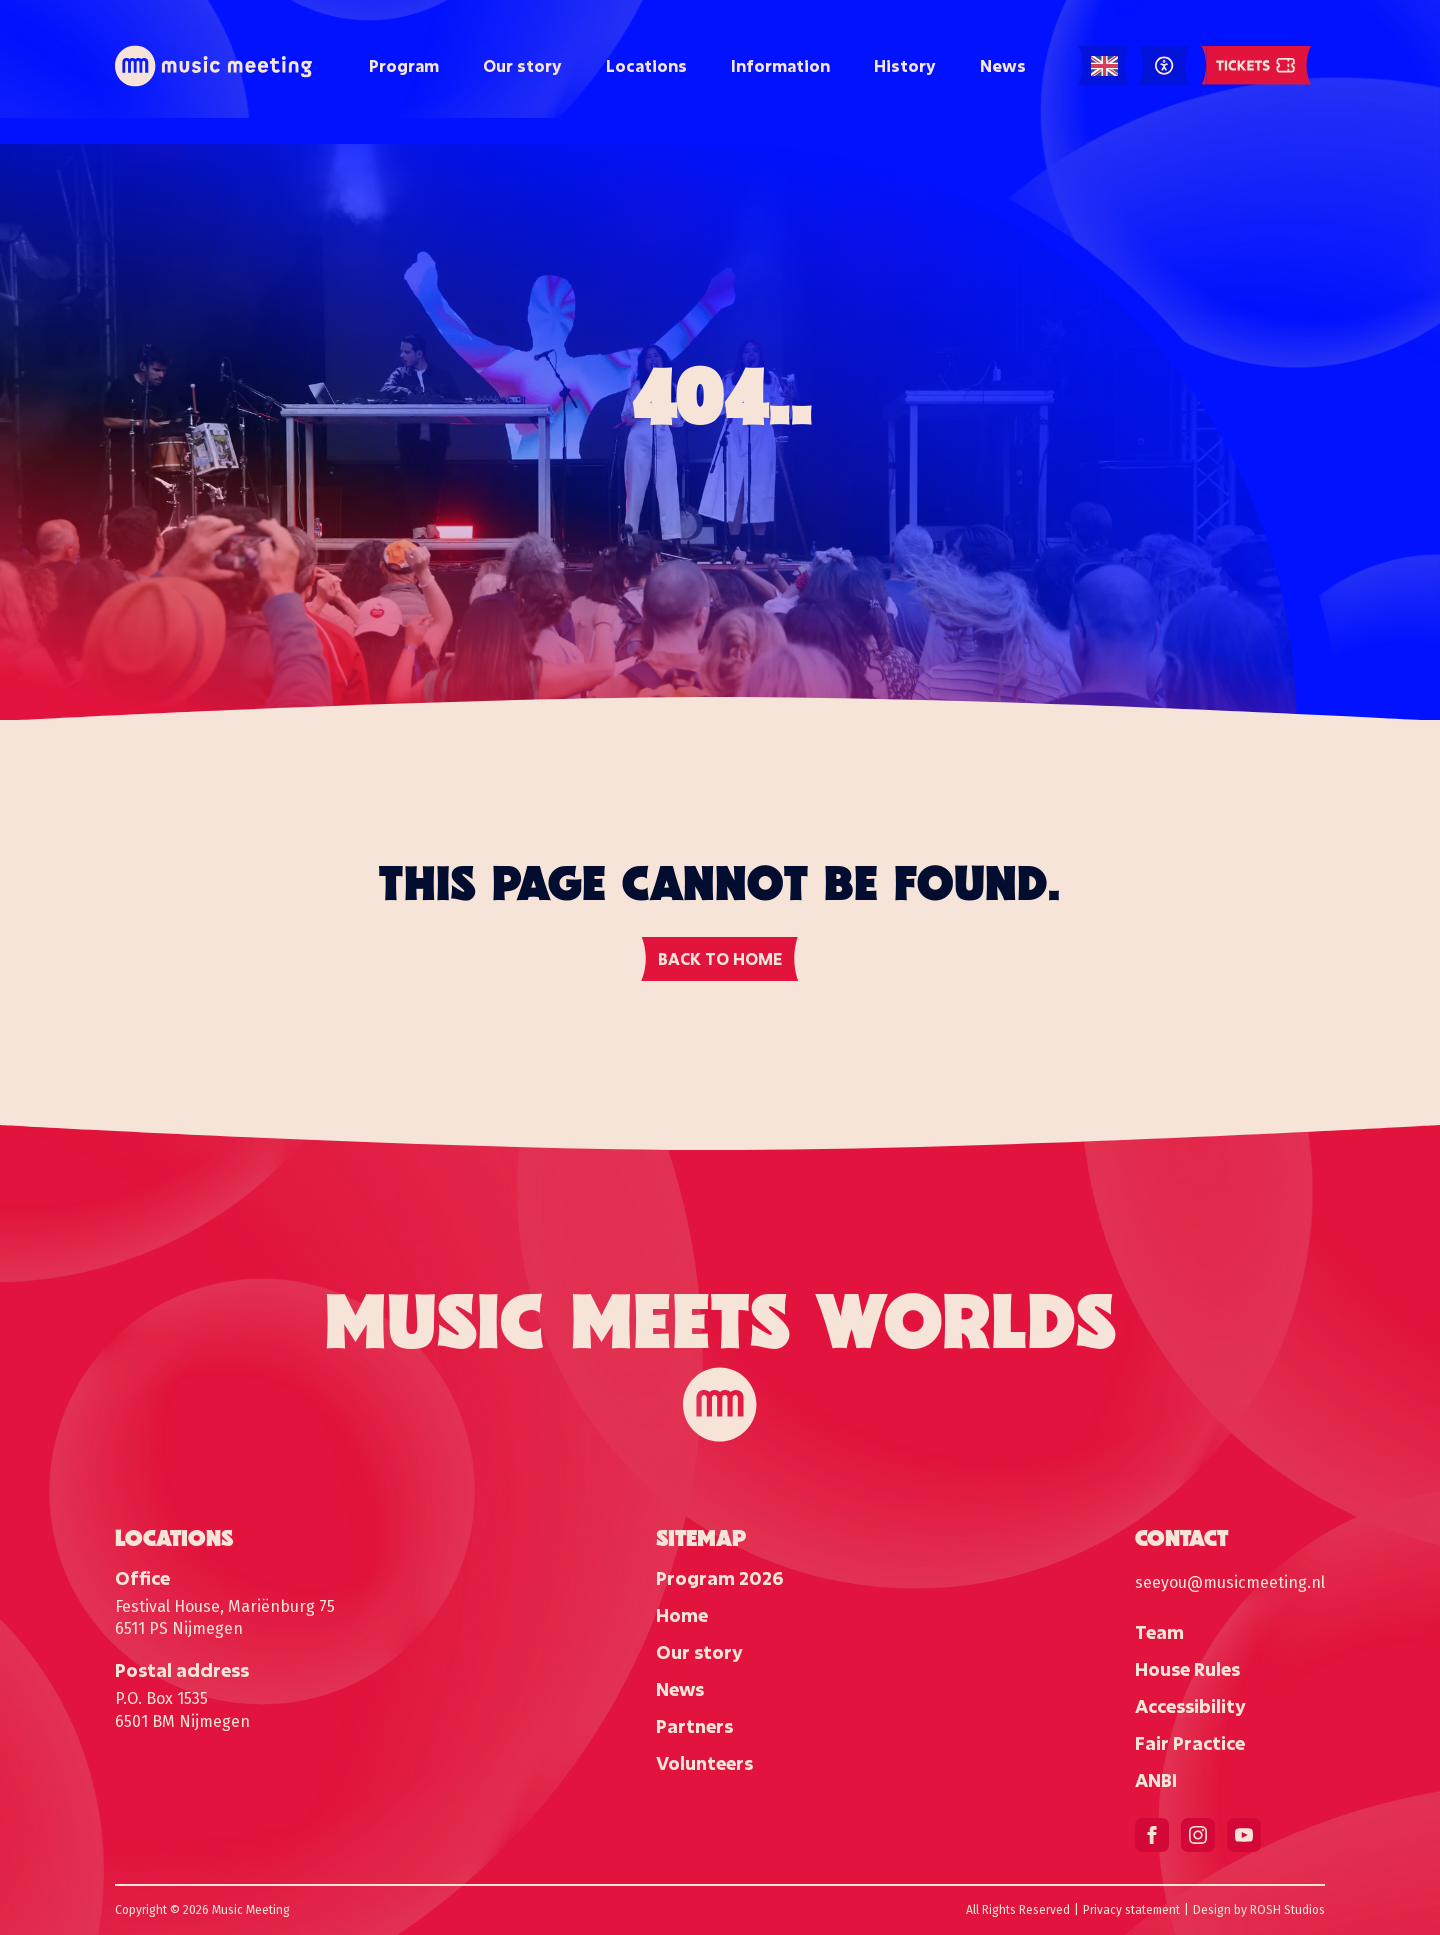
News (1003, 65)
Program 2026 (719, 1578)
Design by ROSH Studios (1259, 1910)
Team (1159, 1632)
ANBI (1156, 1780)
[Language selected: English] (1104, 66)
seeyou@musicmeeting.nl (1230, 1582)
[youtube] (1244, 1835)
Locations (646, 65)
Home (682, 1615)
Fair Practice (1190, 1743)
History (905, 65)
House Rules (1187, 1669)
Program (404, 65)
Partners (694, 1726)
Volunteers (704, 1763)
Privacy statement (1131, 1910)
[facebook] (1152, 1835)
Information (780, 65)
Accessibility (1190, 1706)
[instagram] (1198, 1835)
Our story (522, 65)
